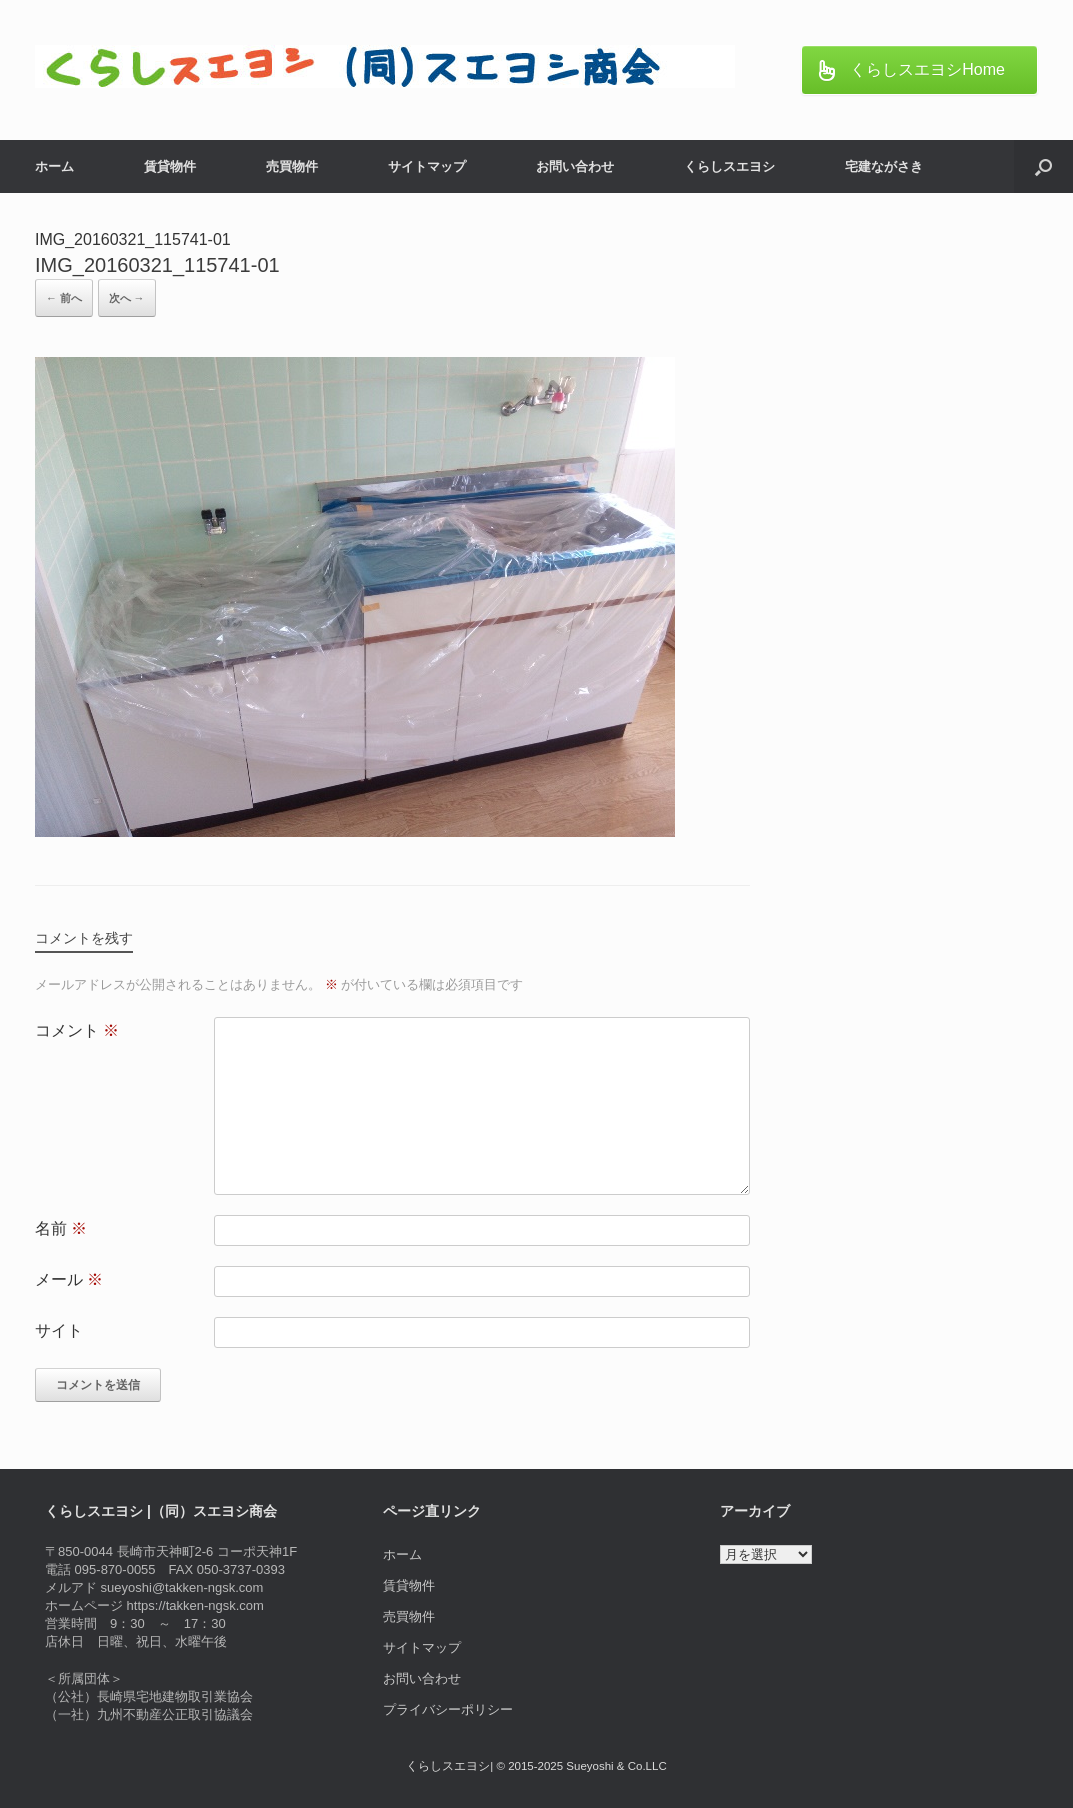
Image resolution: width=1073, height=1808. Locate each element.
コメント (77, 1030)
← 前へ (64, 298)
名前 (61, 1228)
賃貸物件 (170, 166)
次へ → (127, 298)
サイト (59, 1330)
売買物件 (292, 166)
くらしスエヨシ (729, 166)
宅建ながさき (884, 166)
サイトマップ (427, 166)
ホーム (54, 166)
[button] (1043, 166)
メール (69, 1279)
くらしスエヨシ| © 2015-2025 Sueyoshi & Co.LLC (536, 1766)
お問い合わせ (575, 166)
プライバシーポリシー (448, 1709)
